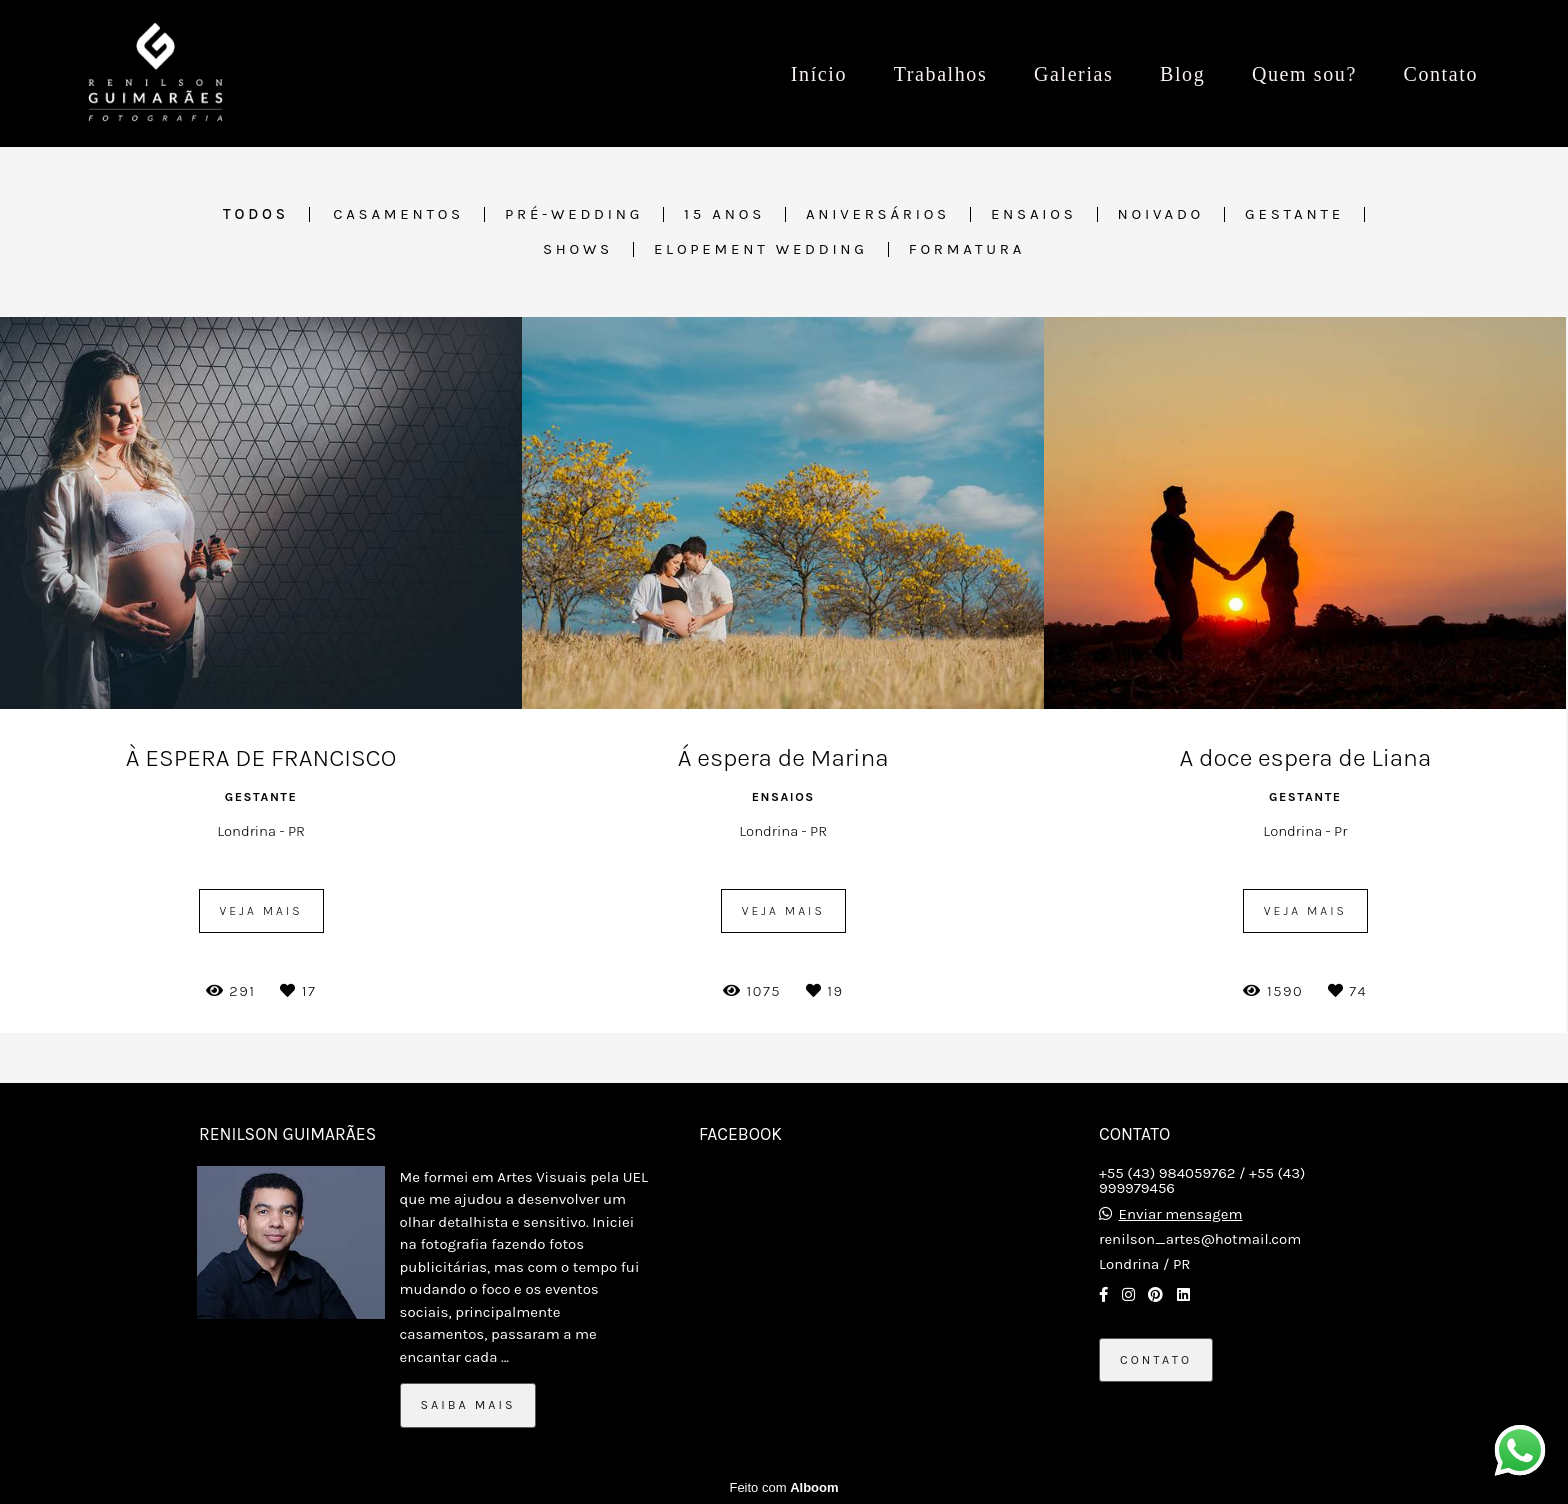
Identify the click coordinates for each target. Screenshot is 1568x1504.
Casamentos (398, 214)
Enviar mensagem (1181, 1214)
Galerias (1073, 74)
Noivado (1161, 214)
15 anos (724, 214)
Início (819, 74)
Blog (1182, 74)
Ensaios (1034, 214)
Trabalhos (941, 74)
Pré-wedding (574, 214)
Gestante (1294, 214)
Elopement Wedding (761, 249)
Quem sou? (1304, 74)
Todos (256, 214)
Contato (1440, 74)
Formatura (967, 249)
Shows (578, 249)
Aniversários (878, 214)
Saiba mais (468, 1405)
